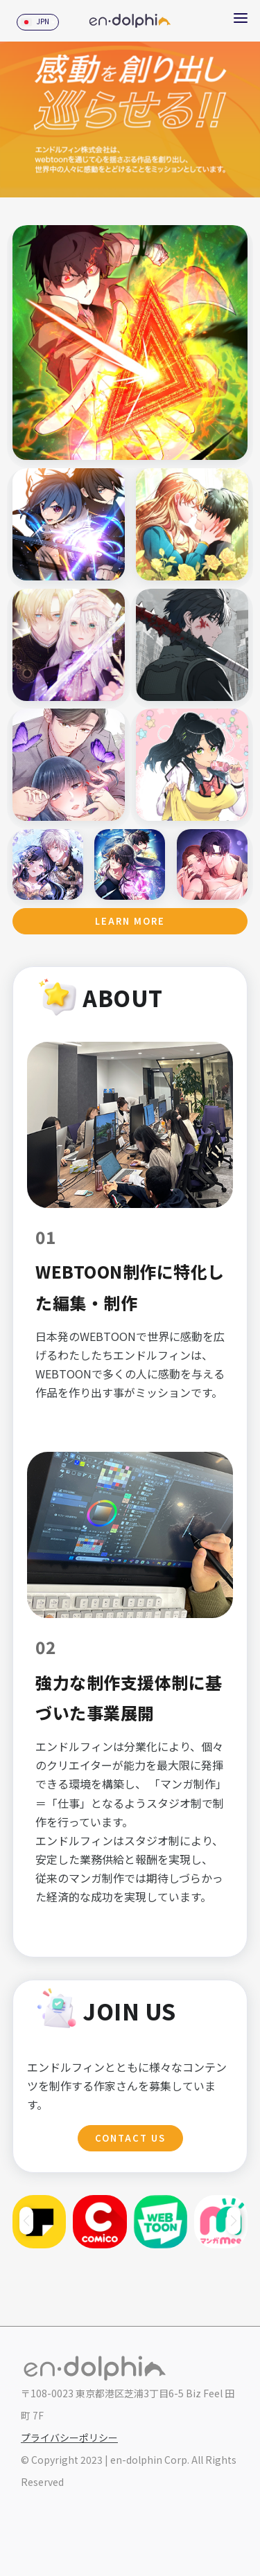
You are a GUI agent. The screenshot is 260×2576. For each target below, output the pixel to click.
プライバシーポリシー (69, 2437)
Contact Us (130, 2137)
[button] (234, 2221)
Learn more (130, 920)
